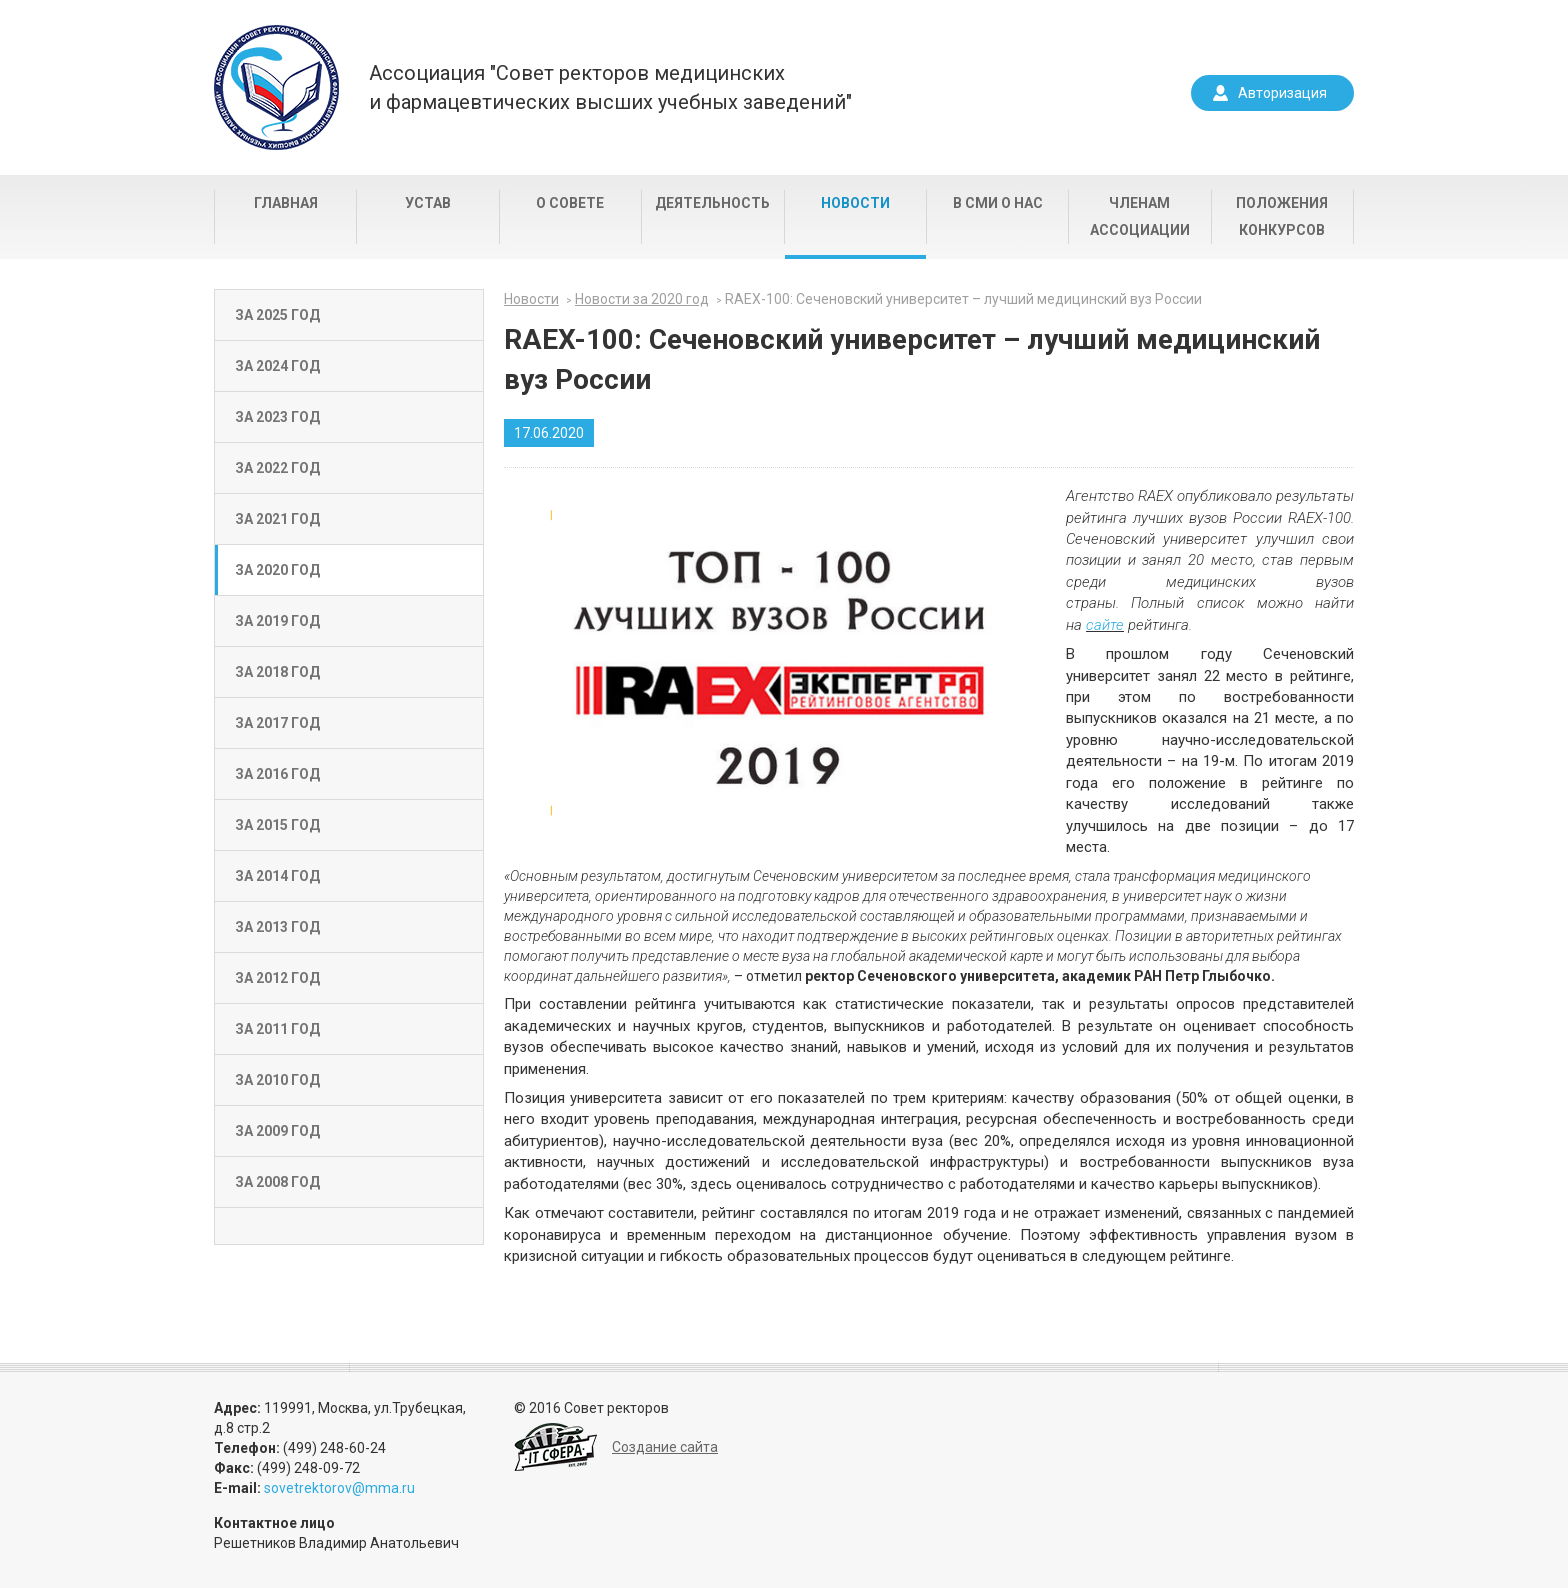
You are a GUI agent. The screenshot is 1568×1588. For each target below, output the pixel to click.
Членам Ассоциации (1140, 216)
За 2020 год (277, 570)
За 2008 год (277, 1182)
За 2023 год (277, 417)
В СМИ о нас (998, 203)
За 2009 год (277, 1131)
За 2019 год (277, 621)
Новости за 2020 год (642, 299)
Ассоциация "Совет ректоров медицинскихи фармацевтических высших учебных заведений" (610, 87)
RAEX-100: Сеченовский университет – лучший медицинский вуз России (963, 299)
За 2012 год (277, 978)
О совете (570, 203)
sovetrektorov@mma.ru (339, 1488)
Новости (855, 203)
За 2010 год (277, 1080)
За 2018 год (277, 672)
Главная (286, 203)
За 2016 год (277, 774)
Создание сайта (665, 1447)
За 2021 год (277, 519)
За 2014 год (277, 876)
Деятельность (712, 203)
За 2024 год (277, 366)
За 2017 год (277, 723)
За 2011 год (277, 1029)
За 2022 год (277, 468)
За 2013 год (277, 927)
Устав (428, 203)
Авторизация (1282, 93)
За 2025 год (277, 315)
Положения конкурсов (1282, 216)
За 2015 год (277, 825)
